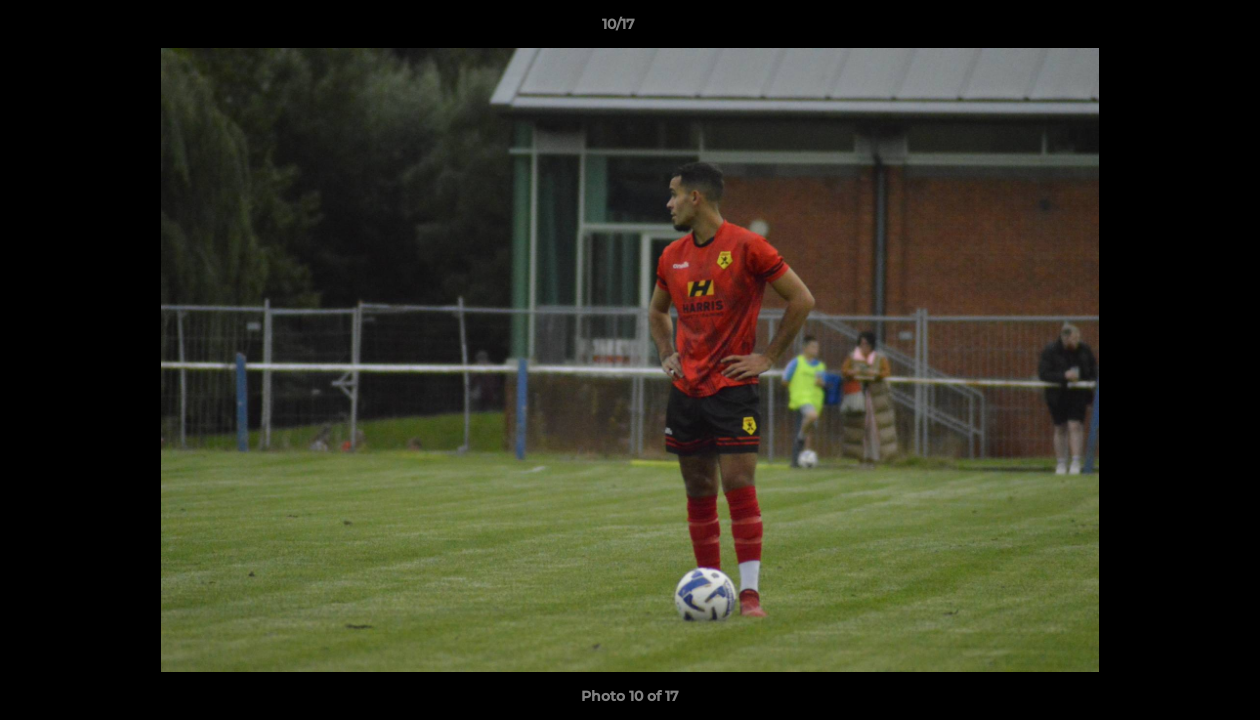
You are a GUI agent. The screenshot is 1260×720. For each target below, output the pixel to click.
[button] (1176, 29)
